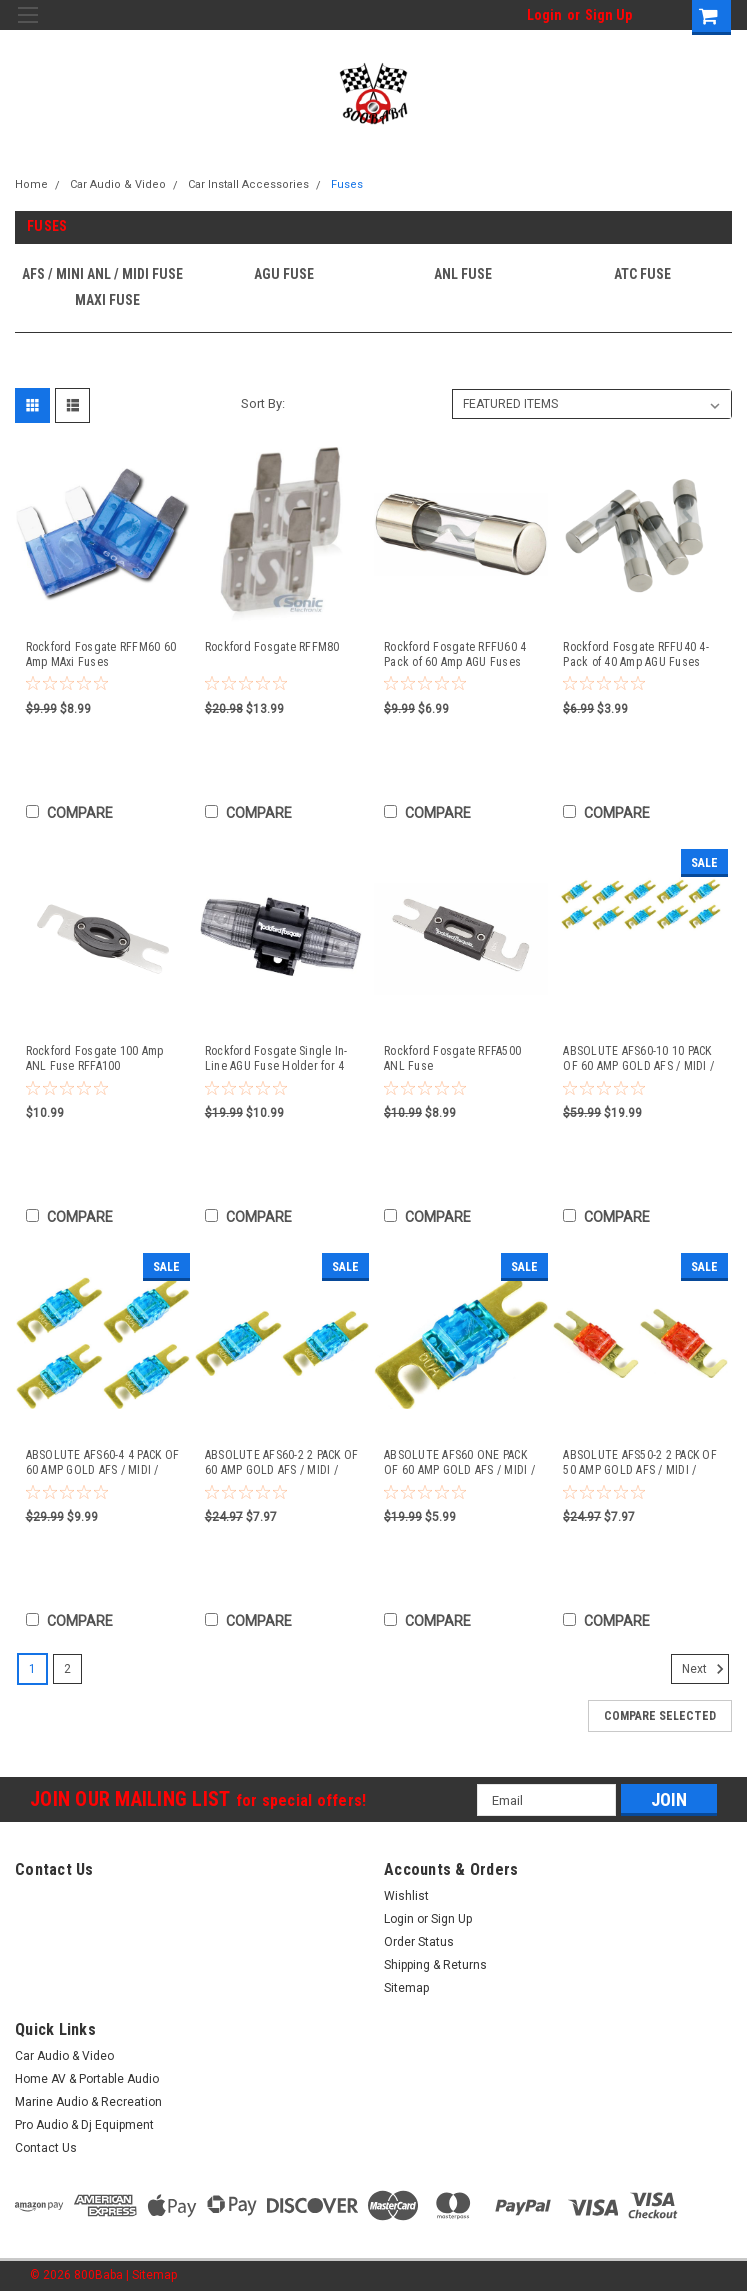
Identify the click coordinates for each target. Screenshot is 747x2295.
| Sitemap (151, 2275)
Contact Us (46, 2148)
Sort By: (263, 403)
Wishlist (406, 1896)
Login (544, 15)
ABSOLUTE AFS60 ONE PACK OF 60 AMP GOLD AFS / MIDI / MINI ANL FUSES (459, 1463)
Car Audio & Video (118, 184)
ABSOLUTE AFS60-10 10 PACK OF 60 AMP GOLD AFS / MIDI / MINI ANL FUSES (638, 1059)
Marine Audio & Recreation (88, 2102)
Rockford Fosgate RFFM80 (272, 647)
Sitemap (406, 1988)
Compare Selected (660, 1716)
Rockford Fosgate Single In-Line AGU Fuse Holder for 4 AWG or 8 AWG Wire (276, 1059)
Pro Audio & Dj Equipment (84, 2125)
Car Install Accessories (248, 184)
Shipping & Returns (435, 1965)
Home (31, 184)
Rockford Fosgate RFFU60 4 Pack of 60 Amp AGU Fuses (455, 654)
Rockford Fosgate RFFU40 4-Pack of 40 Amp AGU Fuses (636, 654)
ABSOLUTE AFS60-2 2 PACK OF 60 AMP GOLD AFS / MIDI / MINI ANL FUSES (282, 1463)
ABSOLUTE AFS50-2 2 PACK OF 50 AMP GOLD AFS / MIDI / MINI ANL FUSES (640, 1463)
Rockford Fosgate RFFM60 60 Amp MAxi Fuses (101, 654)
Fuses (347, 184)
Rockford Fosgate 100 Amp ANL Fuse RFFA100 (95, 1058)
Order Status (419, 1942)
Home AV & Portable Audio (87, 2079)
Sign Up (608, 15)
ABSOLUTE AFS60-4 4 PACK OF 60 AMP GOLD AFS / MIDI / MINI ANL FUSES (103, 1463)
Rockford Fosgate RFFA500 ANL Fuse (452, 1058)
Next (705, 1669)
